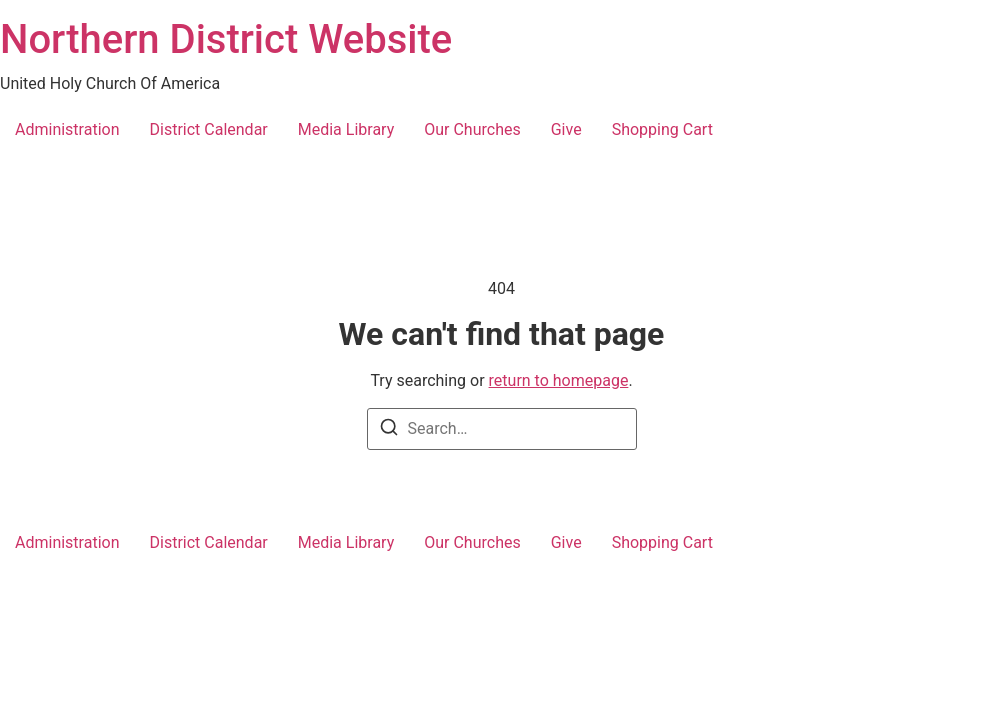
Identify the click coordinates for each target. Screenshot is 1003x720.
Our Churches (472, 129)
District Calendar (209, 129)
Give (566, 129)
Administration (67, 129)
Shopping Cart (662, 129)
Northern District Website (226, 39)
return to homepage (559, 380)
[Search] (389, 430)
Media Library (346, 129)
